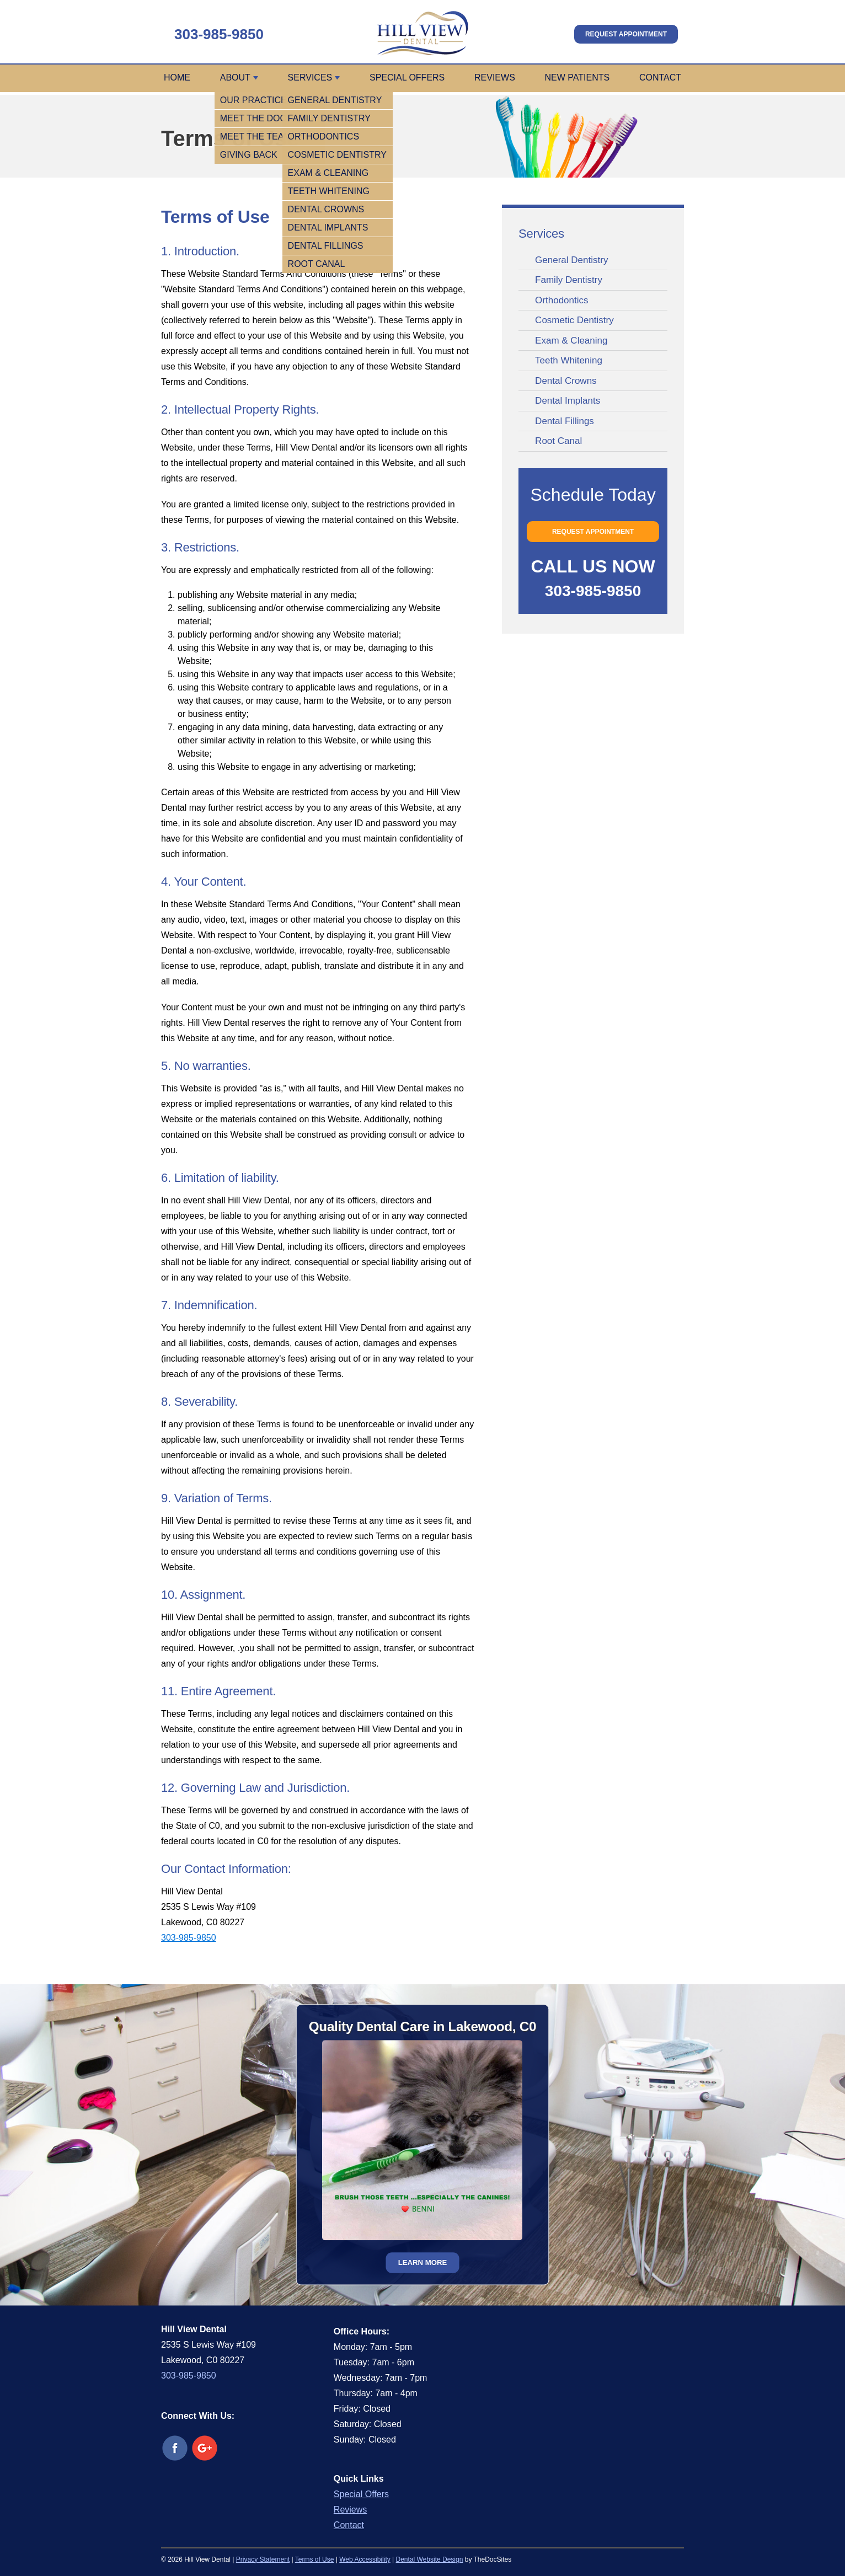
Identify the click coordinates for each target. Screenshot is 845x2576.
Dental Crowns (566, 381)
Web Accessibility (364, 2559)
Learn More (422, 2262)
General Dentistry (571, 260)
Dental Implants (567, 400)
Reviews (494, 77)
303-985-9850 (219, 34)
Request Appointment (626, 34)
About (235, 77)
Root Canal (558, 441)
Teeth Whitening (568, 360)
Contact (660, 77)
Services (310, 77)
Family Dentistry (568, 280)
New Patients (577, 77)
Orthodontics (561, 300)
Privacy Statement (263, 2559)
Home (177, 77)
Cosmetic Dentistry (574, 320)
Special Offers (407, 77)
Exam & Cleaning (571, 340)
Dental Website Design (429, 2559)
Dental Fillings (564, 421)
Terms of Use (314, 2559)
